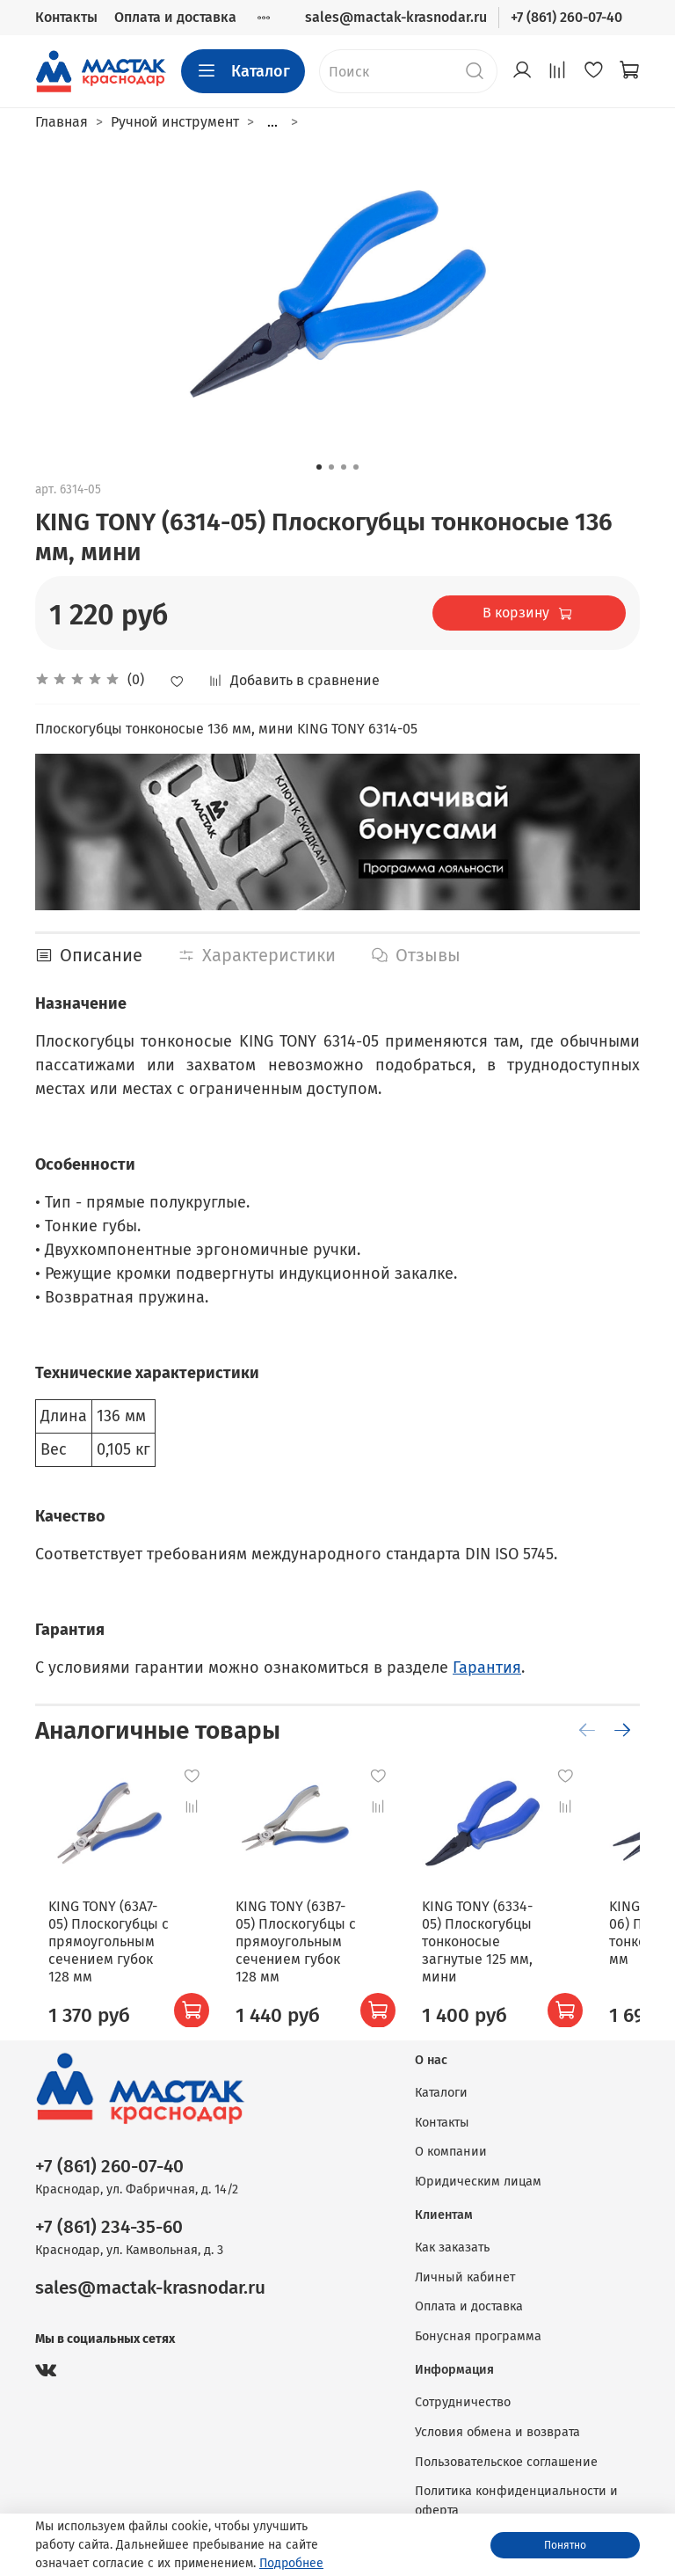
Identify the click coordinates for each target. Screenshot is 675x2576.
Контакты (66, 17)
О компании (451, 2151)
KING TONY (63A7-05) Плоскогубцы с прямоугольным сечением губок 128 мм (124, 1938)
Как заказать (452, 2247)
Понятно (565, 2545)
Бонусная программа (478, 2336)
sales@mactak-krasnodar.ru (396, 17)
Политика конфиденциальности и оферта (516, 2501)
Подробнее (291, 2563)
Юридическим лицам (478, 2181)
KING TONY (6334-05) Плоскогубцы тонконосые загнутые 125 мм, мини (464, 1938)
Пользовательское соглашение (506, 2462)
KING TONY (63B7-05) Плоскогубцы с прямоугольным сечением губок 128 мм (298, 1938)
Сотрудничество (463, 2402)
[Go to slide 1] (319, 467)
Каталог (243, 71)
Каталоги (441, 2092)
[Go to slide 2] (331, 467)
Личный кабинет (465, 2277)
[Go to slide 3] (343, 467)
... (272, 122)
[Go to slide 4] (356, 467)
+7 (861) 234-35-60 (109, 2227)
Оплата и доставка (175, 17)
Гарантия (487, 1667)
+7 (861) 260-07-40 (566, 17)
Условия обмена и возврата (497, 2432)
